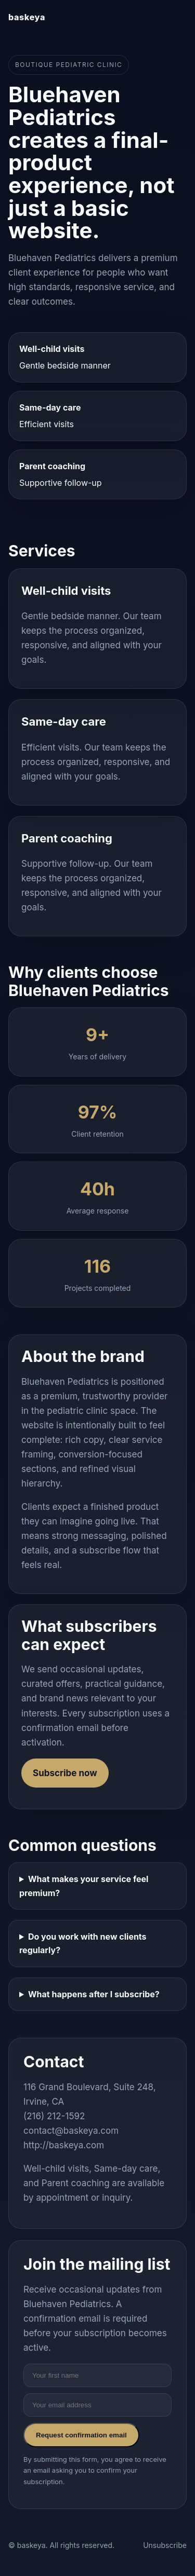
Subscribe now (65, 1773)
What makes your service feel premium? (83, 1886)
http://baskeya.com (63, 2145)
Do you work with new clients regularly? (83, 1943)
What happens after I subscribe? (94, 1994)
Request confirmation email (81, 2435)
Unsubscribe (165, 2545)
